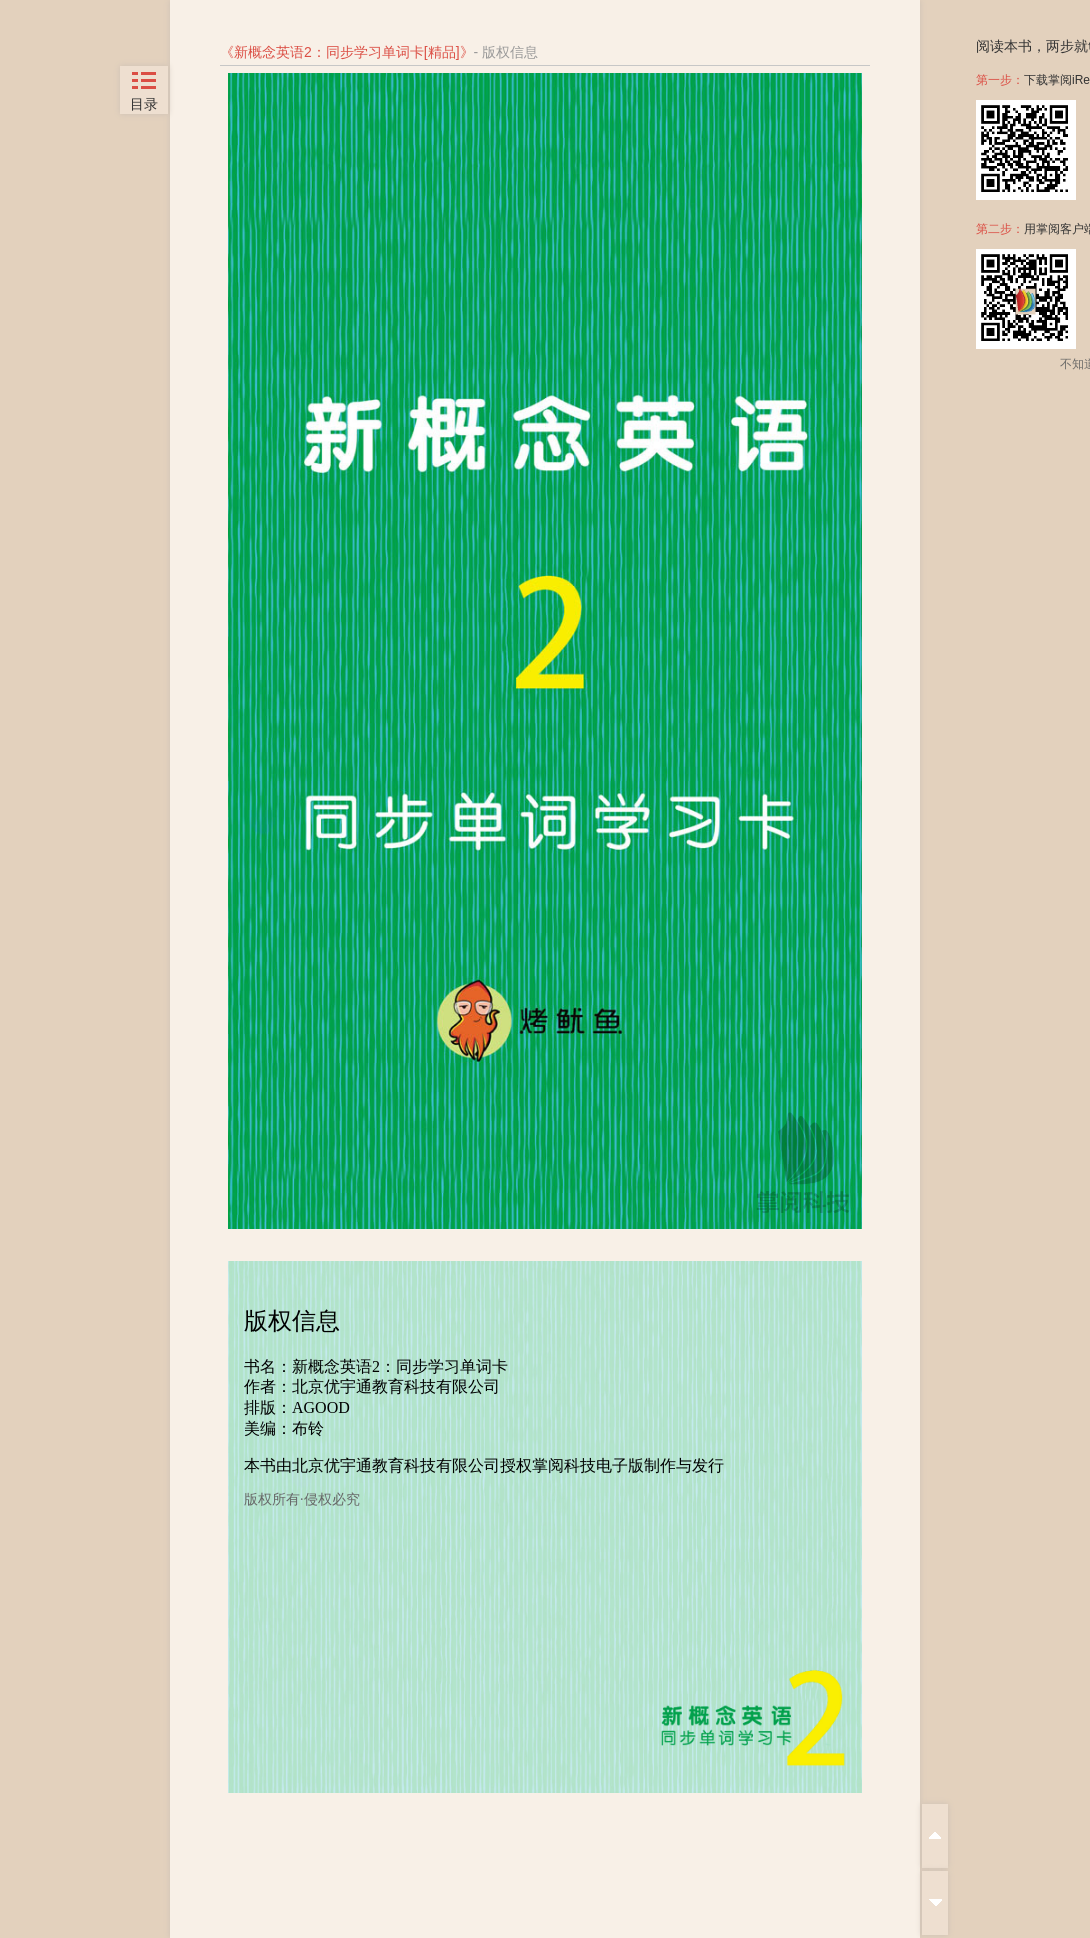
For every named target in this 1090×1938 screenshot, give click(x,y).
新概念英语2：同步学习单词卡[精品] (347, 52)
